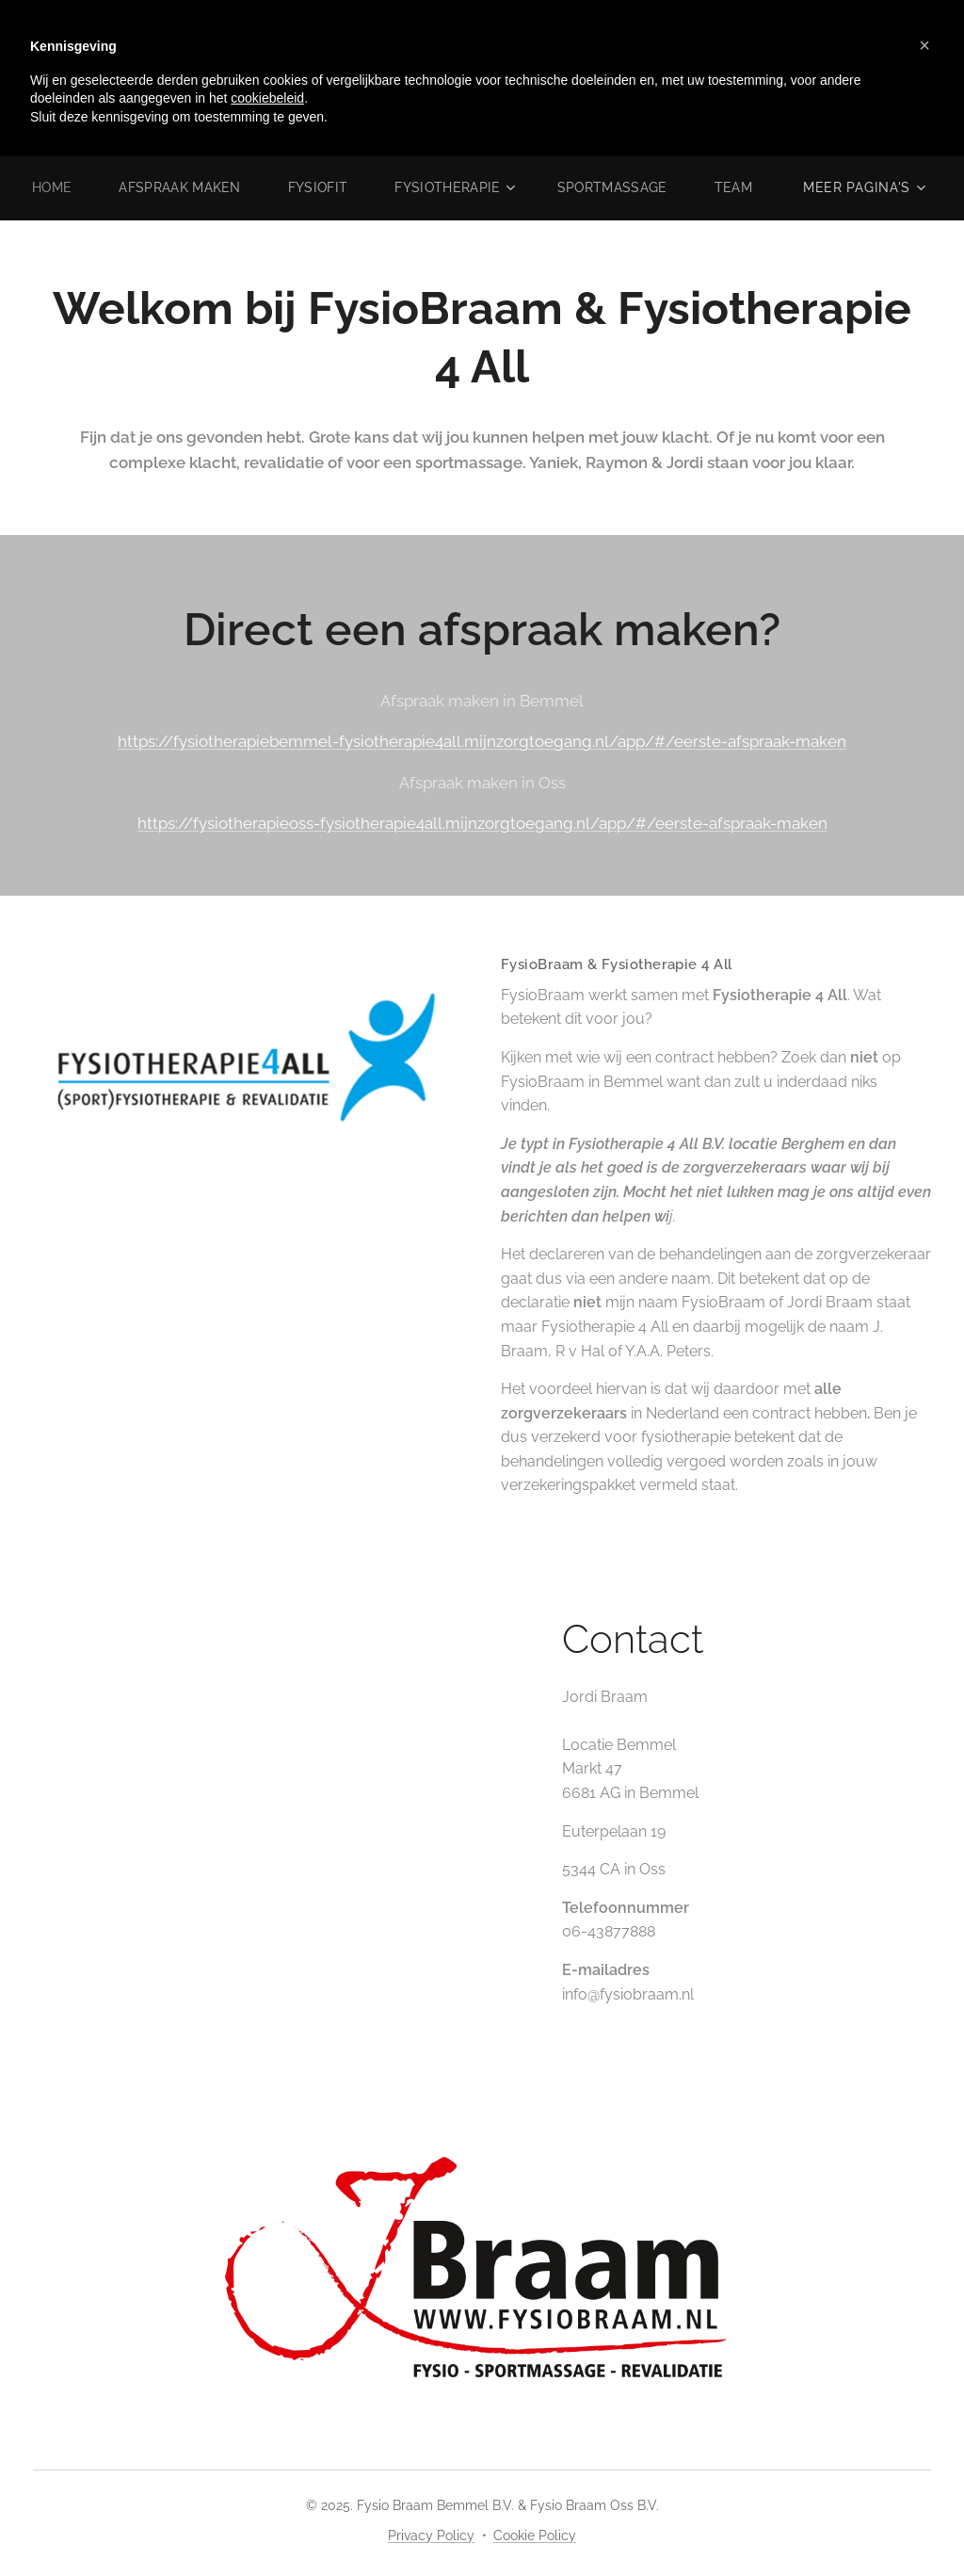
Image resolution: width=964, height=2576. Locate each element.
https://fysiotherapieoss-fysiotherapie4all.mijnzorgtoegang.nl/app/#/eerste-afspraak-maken (482, 823)
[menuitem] (98, 187)
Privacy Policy (431, 2535)
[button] (924, 45)
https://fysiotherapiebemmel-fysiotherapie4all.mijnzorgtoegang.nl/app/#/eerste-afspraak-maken (482, 741)
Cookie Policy (534, 2535)
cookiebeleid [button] (267, 97)
